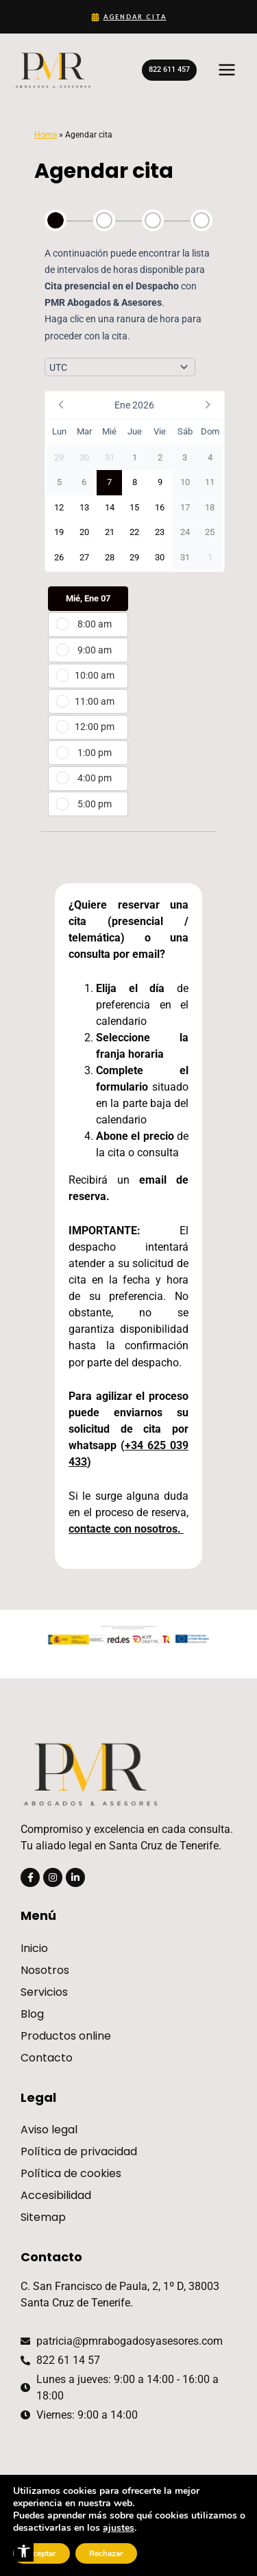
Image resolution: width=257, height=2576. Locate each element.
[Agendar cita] (129, 17)
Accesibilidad (56, 2195)
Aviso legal (49, 2129)
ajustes (118, 2528)
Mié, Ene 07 (88, 598)
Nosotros (45, 1970)
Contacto (47, 2058)
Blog (32, 2014)
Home (45, 134)
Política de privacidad (79, 2151)
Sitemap (43, 2217)
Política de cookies (71, 2173)
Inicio (34, 1948)
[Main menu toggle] (226, 69)
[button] (24, 2551)
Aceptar (41, 2553)
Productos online (66, 2036)
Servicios (44, 1992)
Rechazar (106, 2553)
